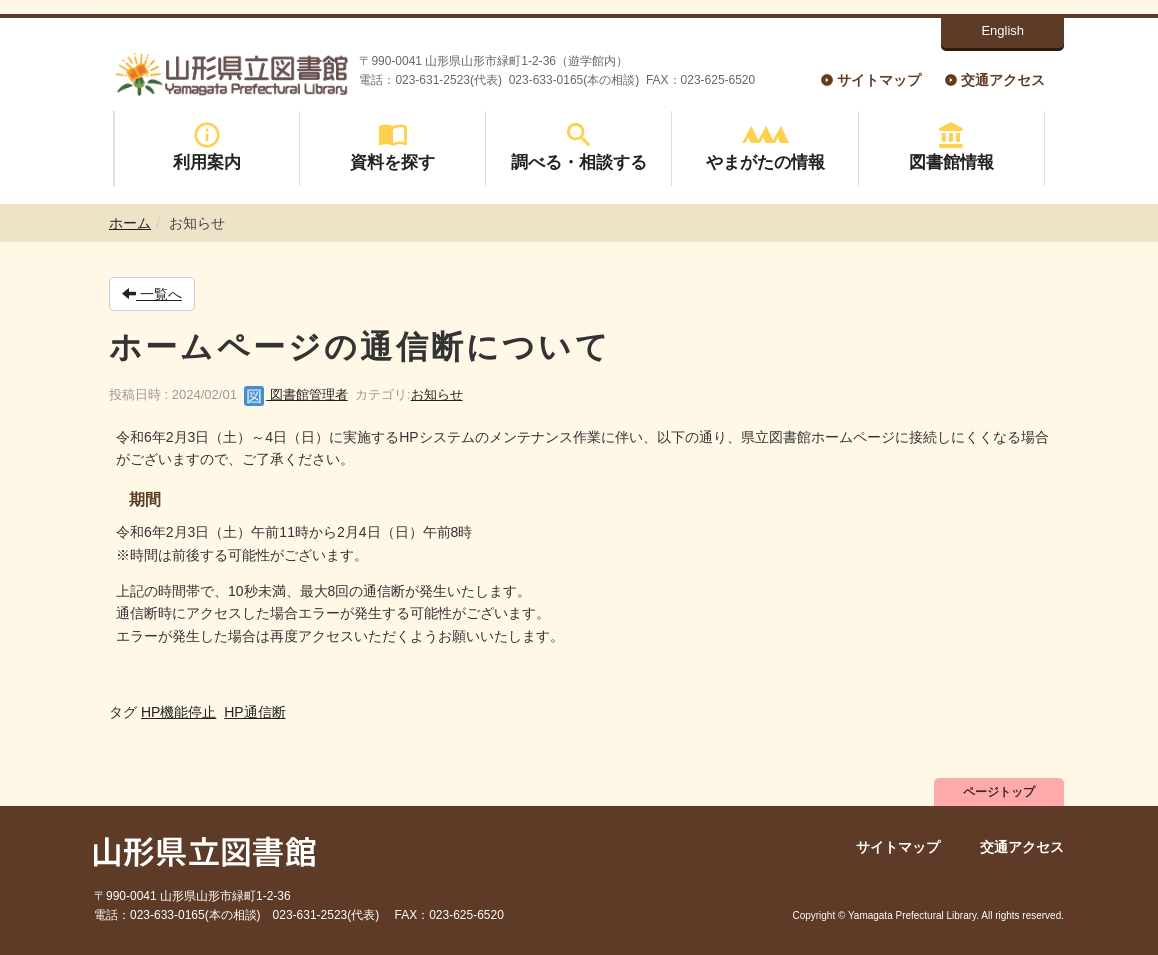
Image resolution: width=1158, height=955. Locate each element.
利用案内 (207, 146)
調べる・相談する (579, 146)
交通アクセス (1003, 80)
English (1002, 30)
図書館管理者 (296, 394)
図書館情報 (951, 146)
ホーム (130, 223)
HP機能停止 (178, 712)
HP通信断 (254, 712)
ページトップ (999, 792)
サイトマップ (879, 80)
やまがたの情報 (765, 146)
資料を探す (392, 146)
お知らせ (437, 394)
